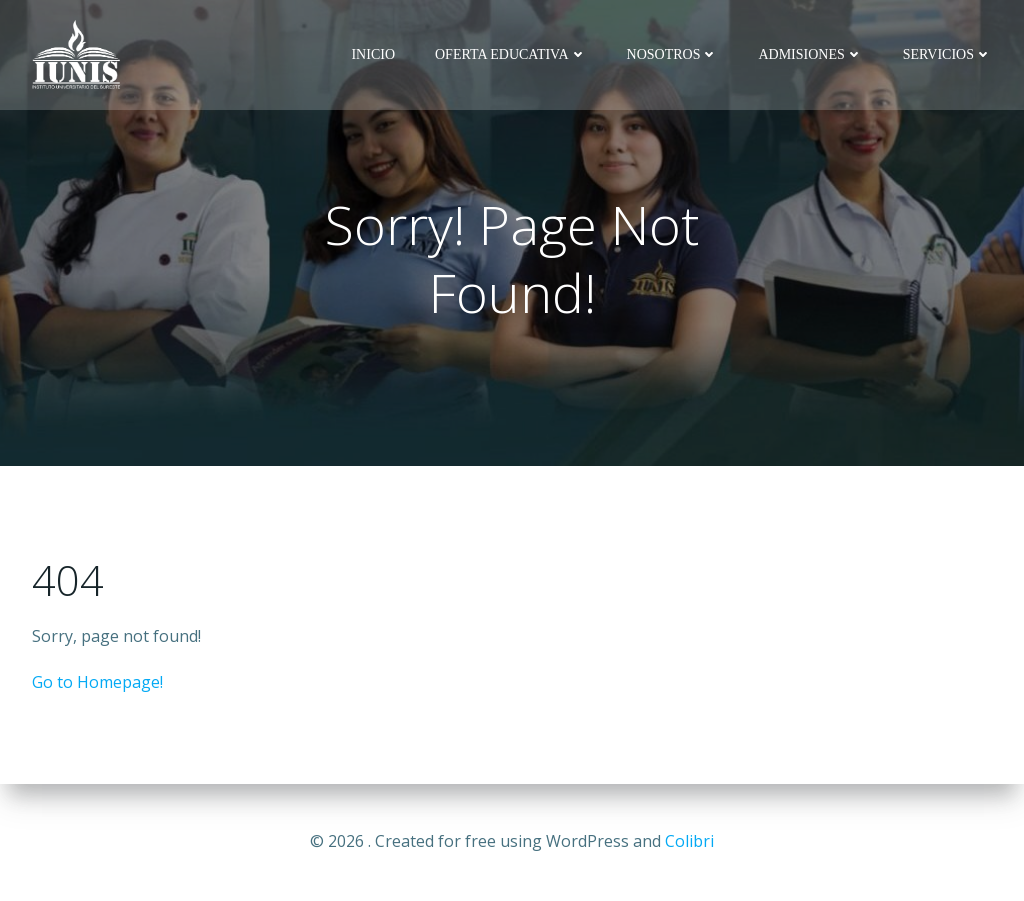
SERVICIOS (947, 54)
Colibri (689, 841)
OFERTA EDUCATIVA (511, 54)
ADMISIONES (810, 54)
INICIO (373, 54)
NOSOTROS (673, 54)
